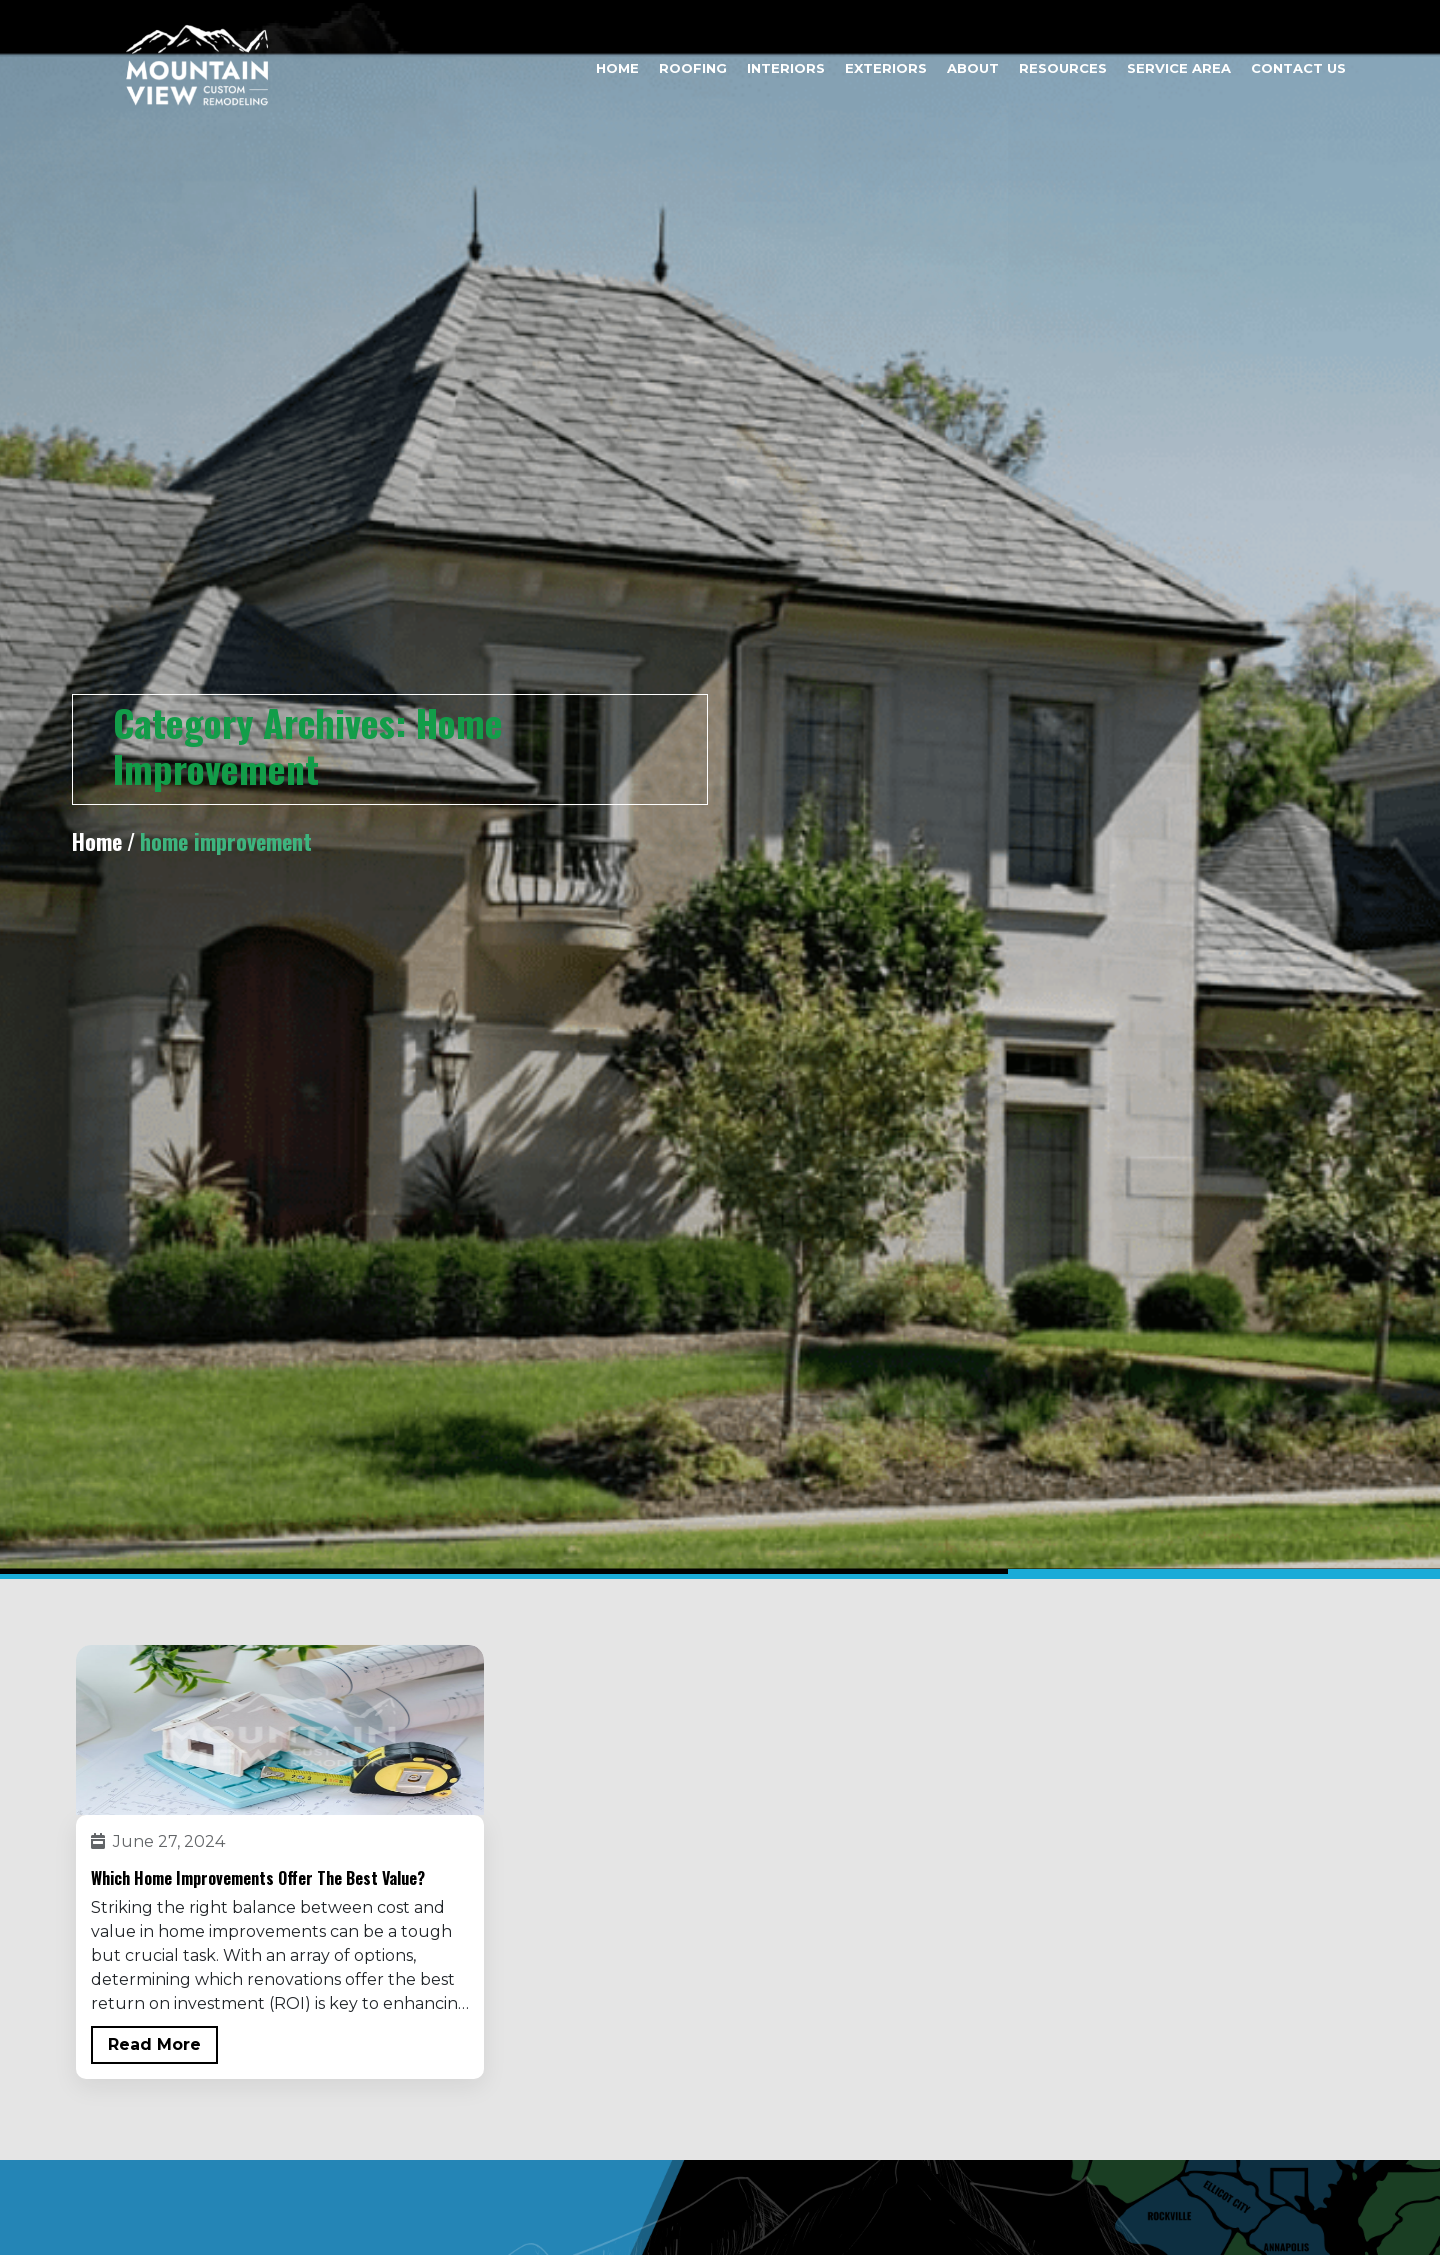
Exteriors (886, 68)
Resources (1063, 68)
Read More (154, 2044)
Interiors (786, 68)
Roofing (693, 68)
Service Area (1179, 68)
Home (617, 68)
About (973, 68)
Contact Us (1298, 68)
